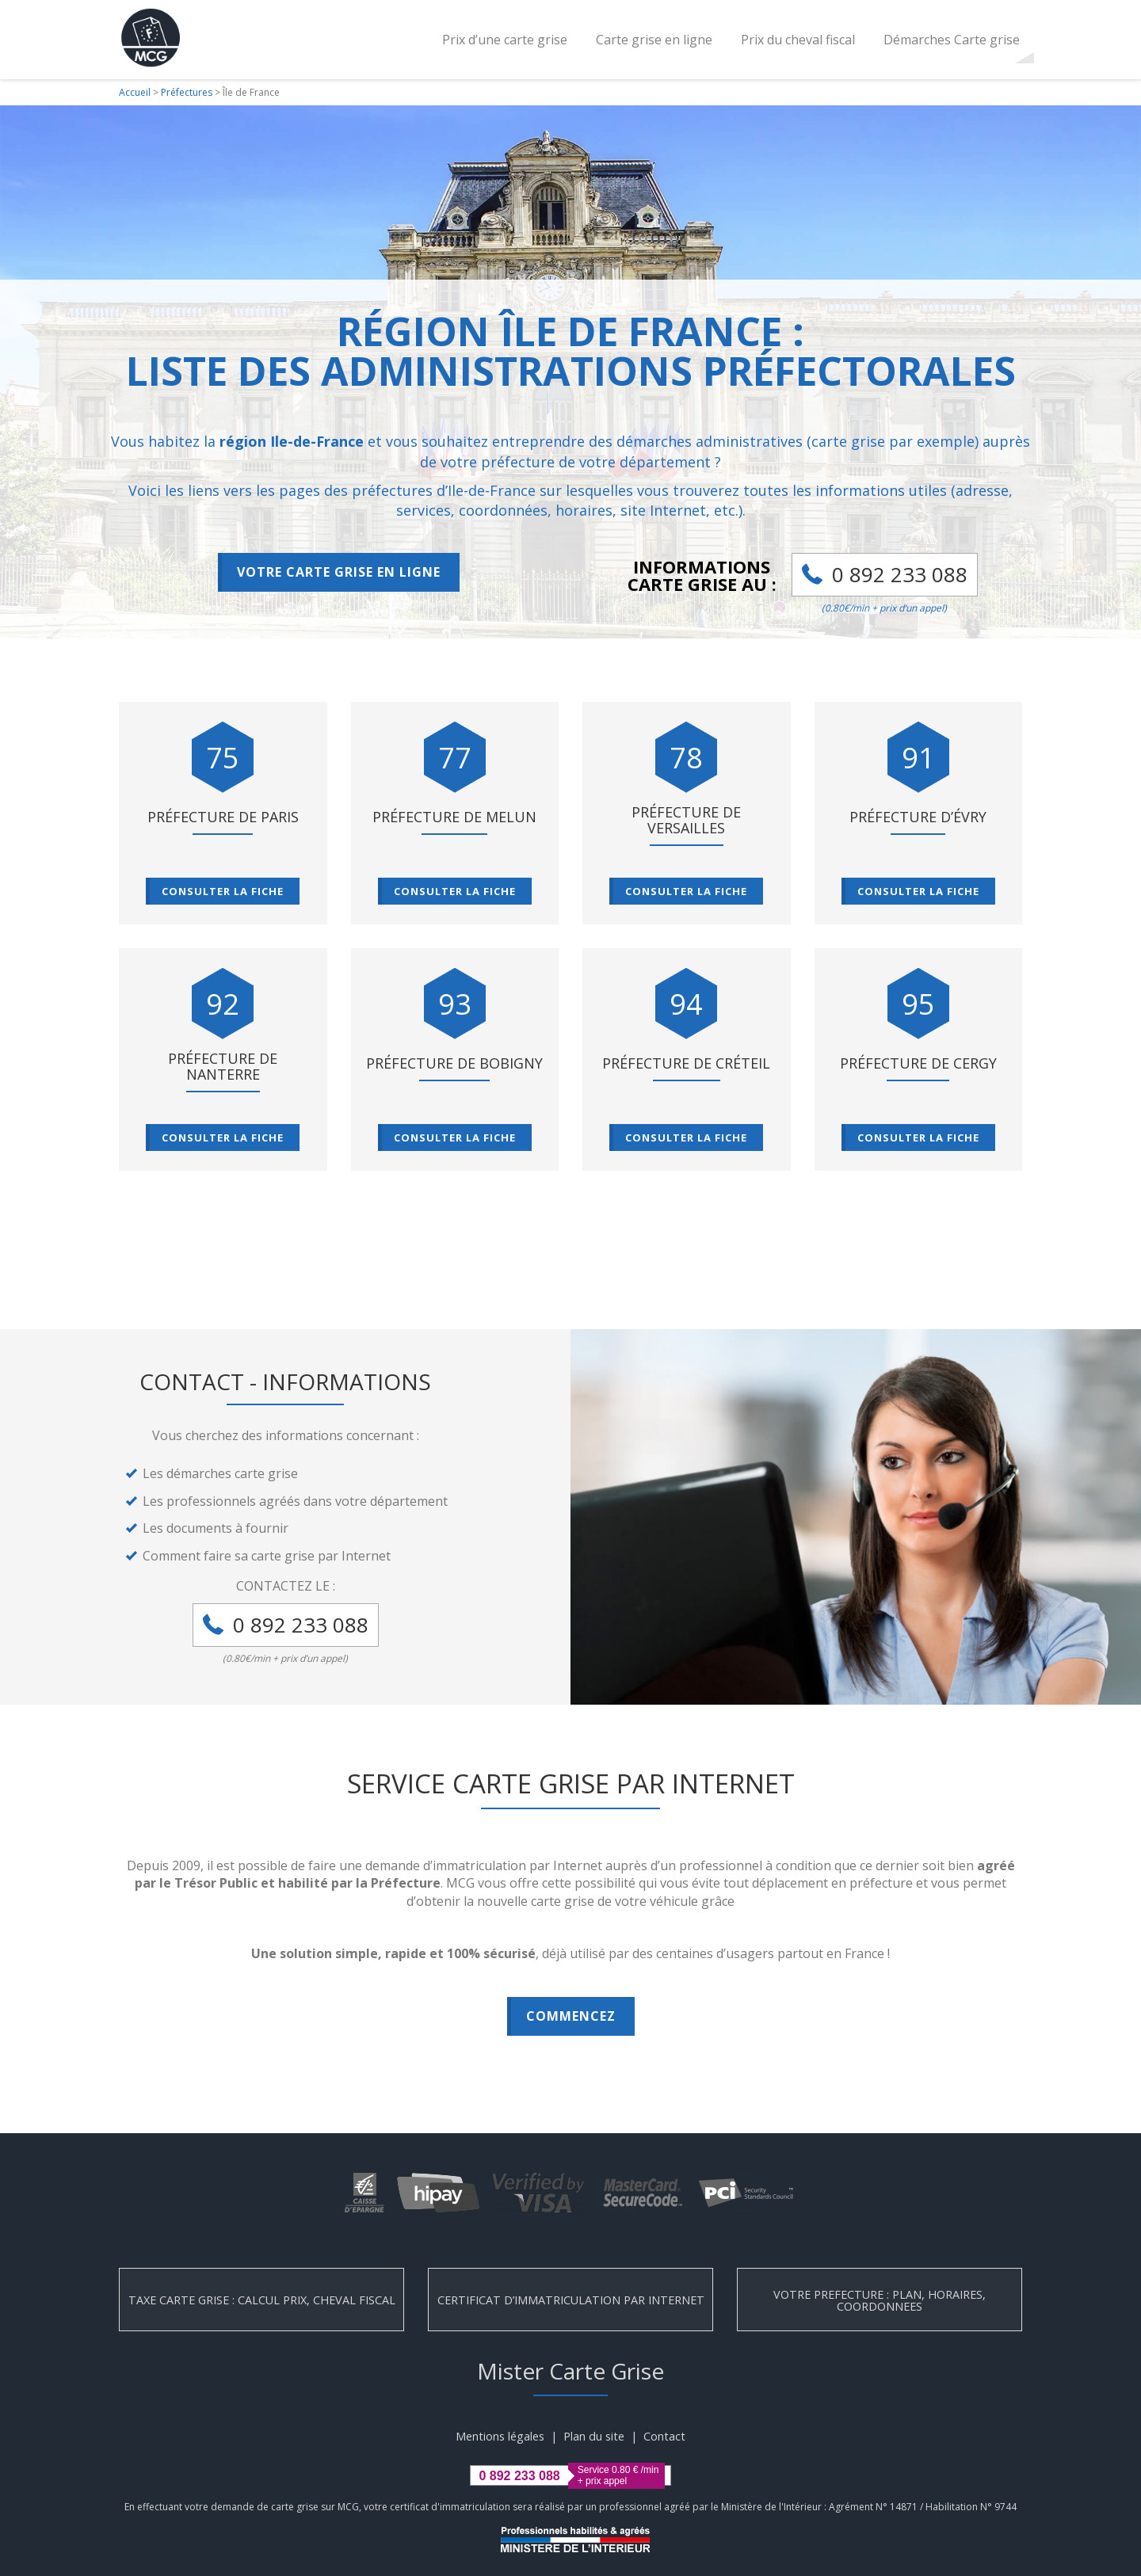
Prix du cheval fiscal (798, 39)
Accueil (135, 92)
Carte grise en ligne (654, 39)
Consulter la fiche (223, 891)
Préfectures (186, 92)
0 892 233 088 (899, 574)
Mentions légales (500, 2436)
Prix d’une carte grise (504, 39)
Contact (664, 2436)
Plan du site (593, 2436)
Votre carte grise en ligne (339, 572)
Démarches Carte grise (951, 39)
